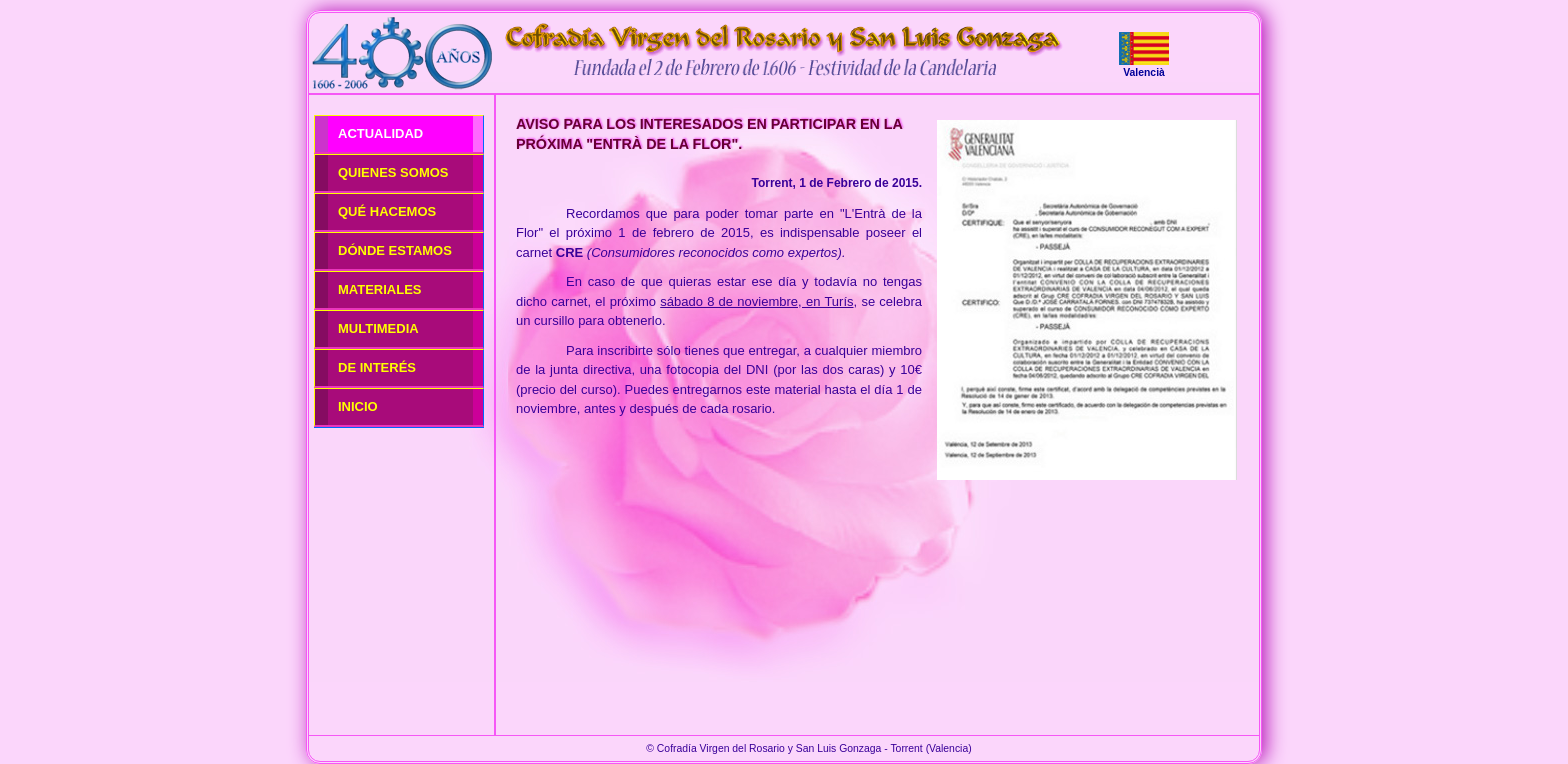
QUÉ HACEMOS (387, 211)
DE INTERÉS (377, 367)
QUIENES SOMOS (393, 172)
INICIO (358, 406)
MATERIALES (380, 289)
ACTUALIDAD (380, 133)
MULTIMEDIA (378, 328)
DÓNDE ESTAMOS (395, 250)
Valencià (1144, 72)
